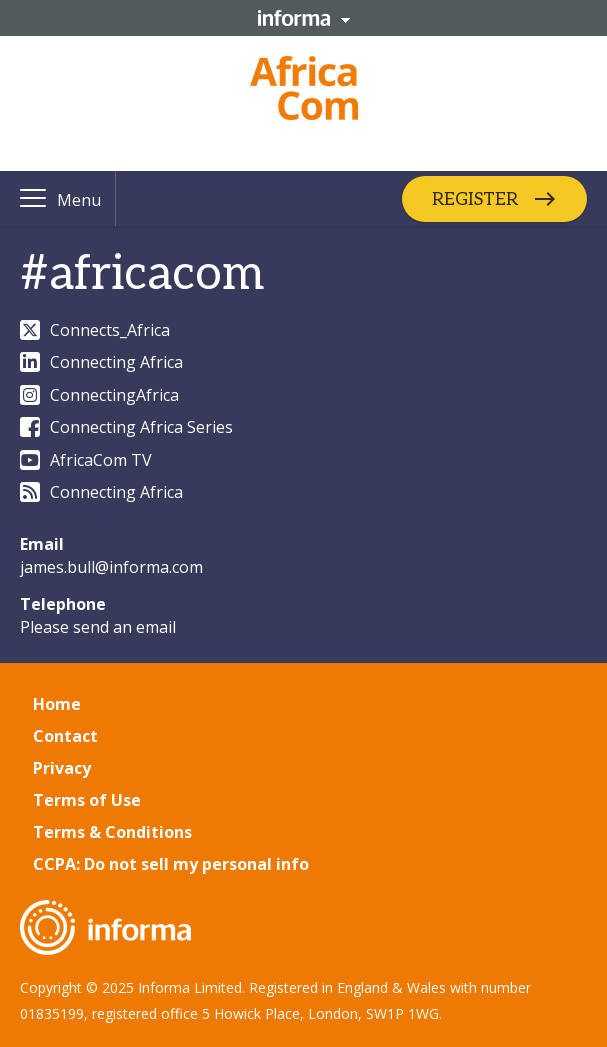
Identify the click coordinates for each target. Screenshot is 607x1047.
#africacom (142, 274)
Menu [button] (79, 200)
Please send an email (98, 627)
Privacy (62, 768)
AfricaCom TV (86, 460)
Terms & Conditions (112, 832)
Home (57, 704)
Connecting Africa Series (126, 427)
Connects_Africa (95, 330)
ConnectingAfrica (99, 395)
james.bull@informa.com (111, 567)
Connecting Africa (101, 362)
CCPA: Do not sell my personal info (171, 864)
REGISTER (475, 198)
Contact (65, 736)
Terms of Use (87, 800)
